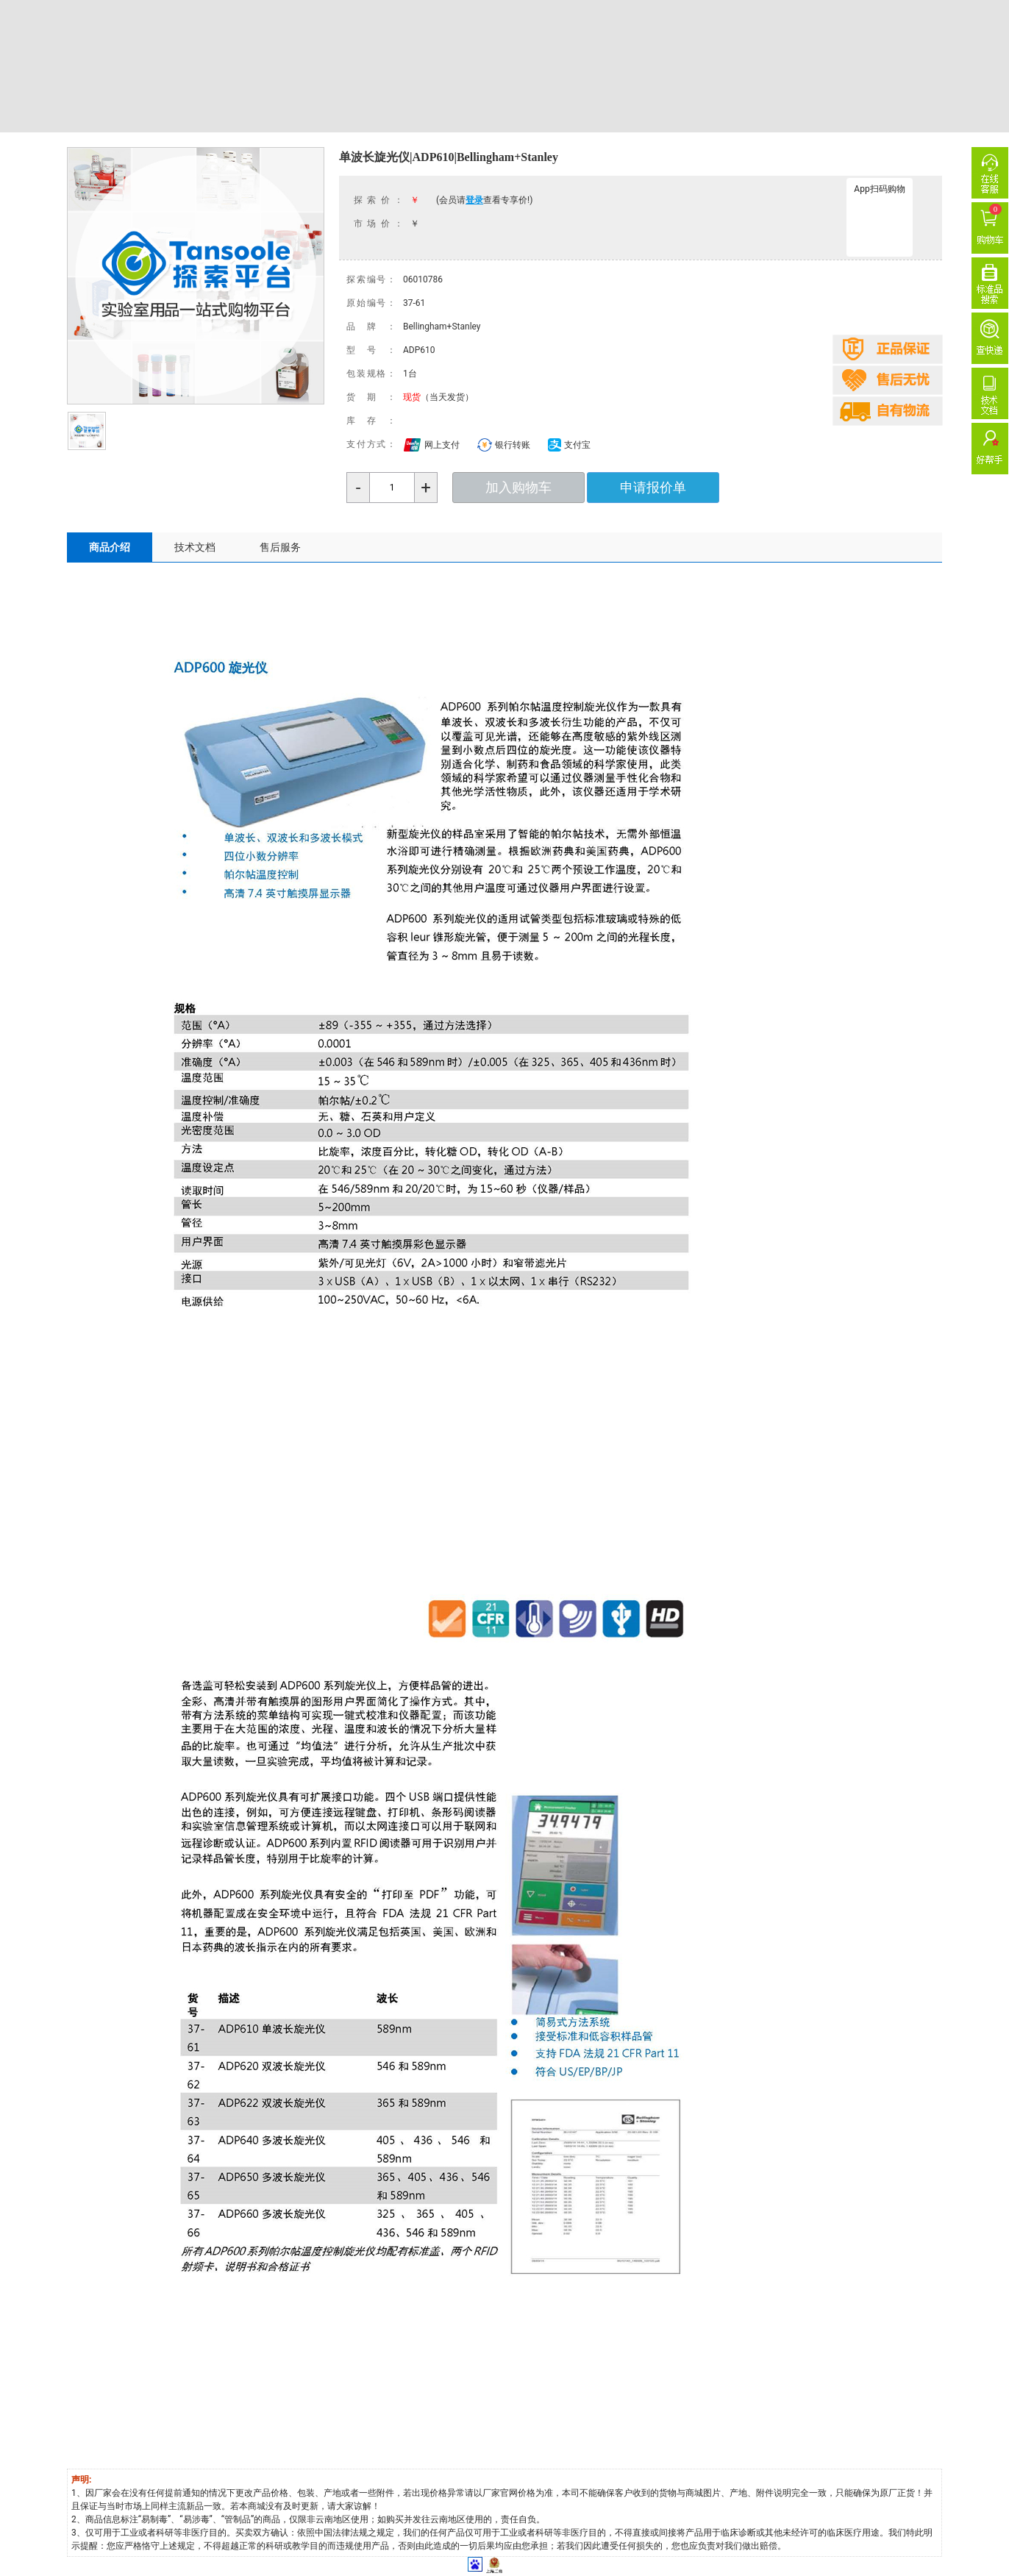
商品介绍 (109, 547)
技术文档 (194, 547)
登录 (474, 200)
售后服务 (280, 547)
